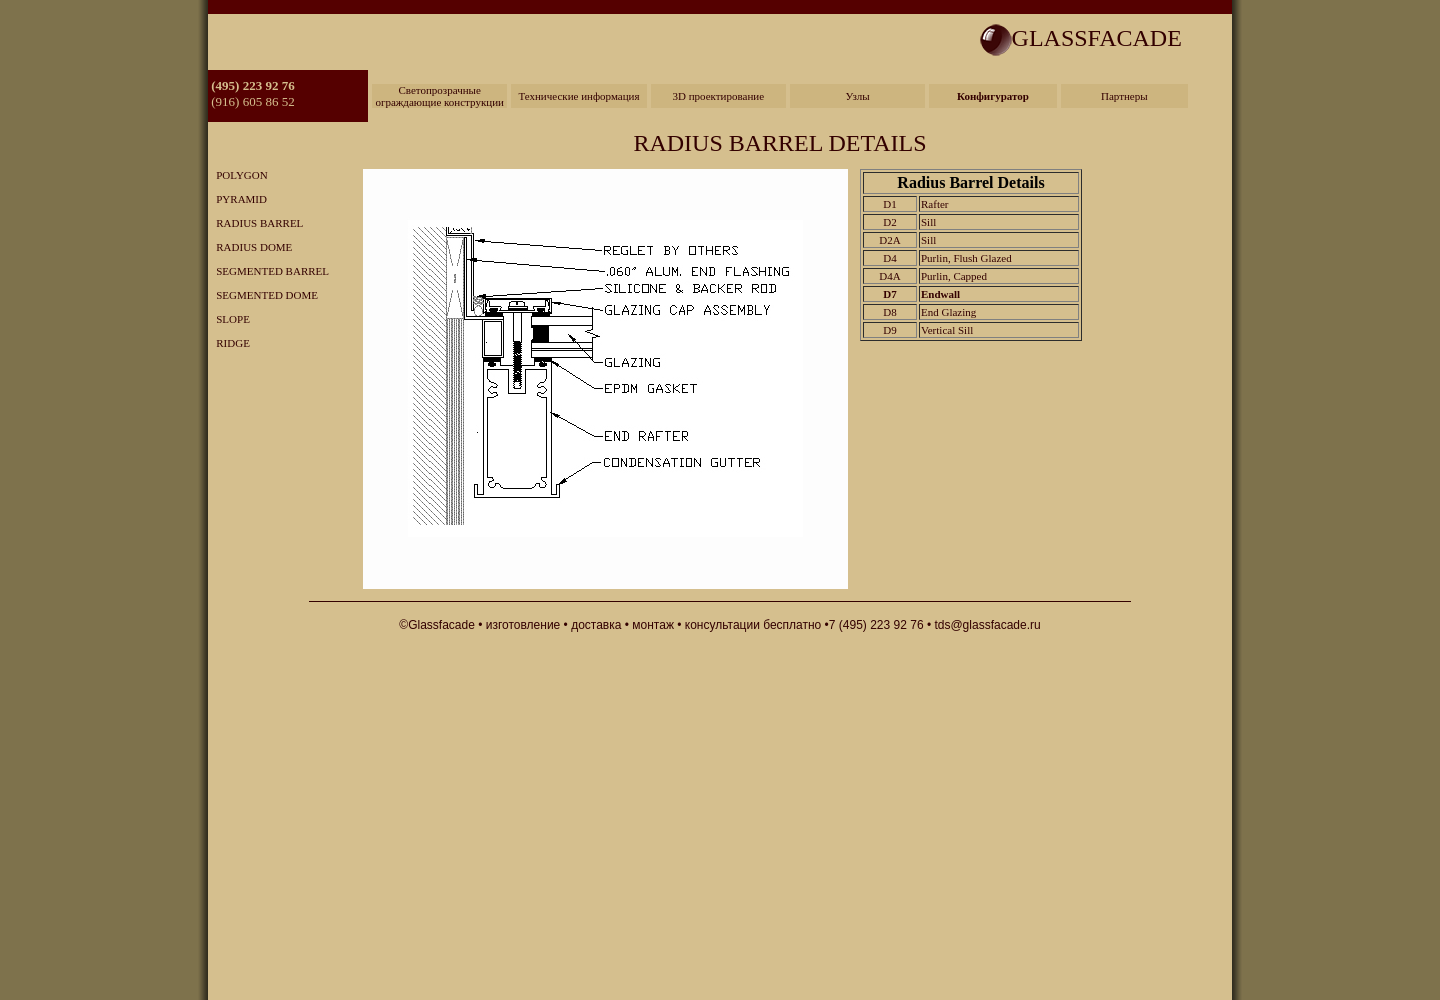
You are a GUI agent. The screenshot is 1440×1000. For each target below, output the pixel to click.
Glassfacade (441, 625)
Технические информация (578, 96)
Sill (928, 222)
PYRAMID (237, 199)
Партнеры (1124, 96)
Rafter (934, 204)
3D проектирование (718, 96)
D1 (889, 204)
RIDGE (229, 343)
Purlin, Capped (954, 276)
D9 (889, 330)
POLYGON (238, 175)
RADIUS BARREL (255, 223)
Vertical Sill (947, 330)
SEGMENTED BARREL (268, 271)
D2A (889, 240)
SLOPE (229, 319)
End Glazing (948, 312)
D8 (889, 312)
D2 (889, 222)
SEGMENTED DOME (263, 295)
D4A (889, 276)
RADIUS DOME (250, 247)
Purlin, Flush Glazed (966, 258)
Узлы (858, 96)
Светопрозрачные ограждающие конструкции (439, 96)
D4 (889, 258)
